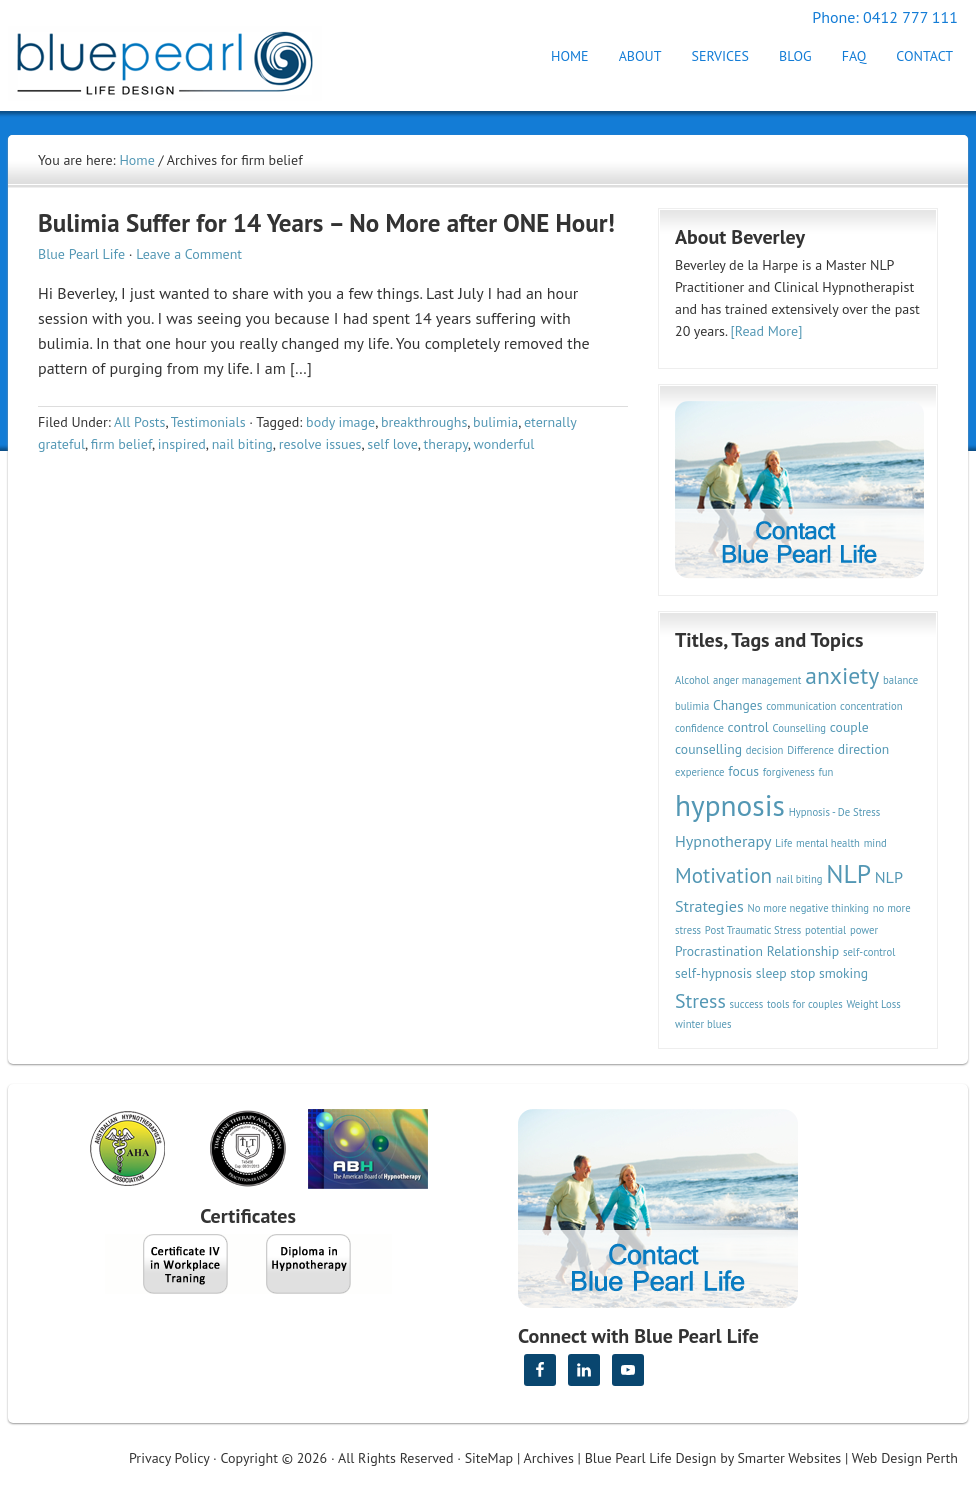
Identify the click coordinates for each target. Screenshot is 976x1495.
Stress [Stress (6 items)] (700, 1000)
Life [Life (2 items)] (783, 843)
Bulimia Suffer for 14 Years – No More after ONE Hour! (326, 223)
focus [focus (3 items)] (743, 771)
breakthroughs (424, 422)
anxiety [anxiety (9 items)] (842, 675)
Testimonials (208, 422)
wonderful (504, 444)
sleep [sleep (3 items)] (771, 973)
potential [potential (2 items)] (825, 930)
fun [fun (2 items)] (825, 772)
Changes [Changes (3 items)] (737, 705)
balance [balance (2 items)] (900, 680)
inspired (182, 444)
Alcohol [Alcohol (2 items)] (692, 680)
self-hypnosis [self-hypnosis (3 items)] (713, 973)
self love (392, 444)
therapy (446, 444)
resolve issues (320, 444)
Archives (549, 1458)
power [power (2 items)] (864, 930)
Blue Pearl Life (81, 254)
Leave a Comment (189, 254)
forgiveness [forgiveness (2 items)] (789, 772)
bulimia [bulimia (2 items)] (692, 706)
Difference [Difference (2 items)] (810, 750)
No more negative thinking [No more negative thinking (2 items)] (809, 908)
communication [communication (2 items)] (801, 706)
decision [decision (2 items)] (765, 750)
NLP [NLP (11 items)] (848, 873)
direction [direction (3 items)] (864, 749)
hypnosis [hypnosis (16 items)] (730, 805)
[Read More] (767, 331)
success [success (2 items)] (747, 1004)
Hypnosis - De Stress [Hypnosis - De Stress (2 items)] (835, 812)
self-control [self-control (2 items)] (869, 952)
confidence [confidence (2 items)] (699, 728)
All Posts (139, 422)
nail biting (242, 444)
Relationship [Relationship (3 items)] (803, 951)
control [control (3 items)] (748, 727)
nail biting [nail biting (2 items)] (799, 879)
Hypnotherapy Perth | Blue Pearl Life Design (183, 57)
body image (340, 422)
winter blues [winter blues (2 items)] (703, 1024)
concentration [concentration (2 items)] (871, 706)
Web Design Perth (905, 1458)
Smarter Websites (789, 1458)
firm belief (121, 444)
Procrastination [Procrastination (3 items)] (719, 951)
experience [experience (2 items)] (700, 772)
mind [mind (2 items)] (875, 843)
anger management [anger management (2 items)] (757, 680)
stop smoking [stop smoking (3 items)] (829, 973)
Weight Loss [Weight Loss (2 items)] (873, 1004)
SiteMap (489, 1458)
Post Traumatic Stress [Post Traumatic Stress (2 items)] (753, 930)
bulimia (495, 422)
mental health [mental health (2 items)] (828, 843)
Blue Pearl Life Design (651, 1458)
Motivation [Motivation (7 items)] (723, 875)
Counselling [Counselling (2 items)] (799, 728)
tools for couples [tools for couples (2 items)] (805, 1004)
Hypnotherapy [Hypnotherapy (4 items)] (723, 841)
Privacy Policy (169, 1458)
